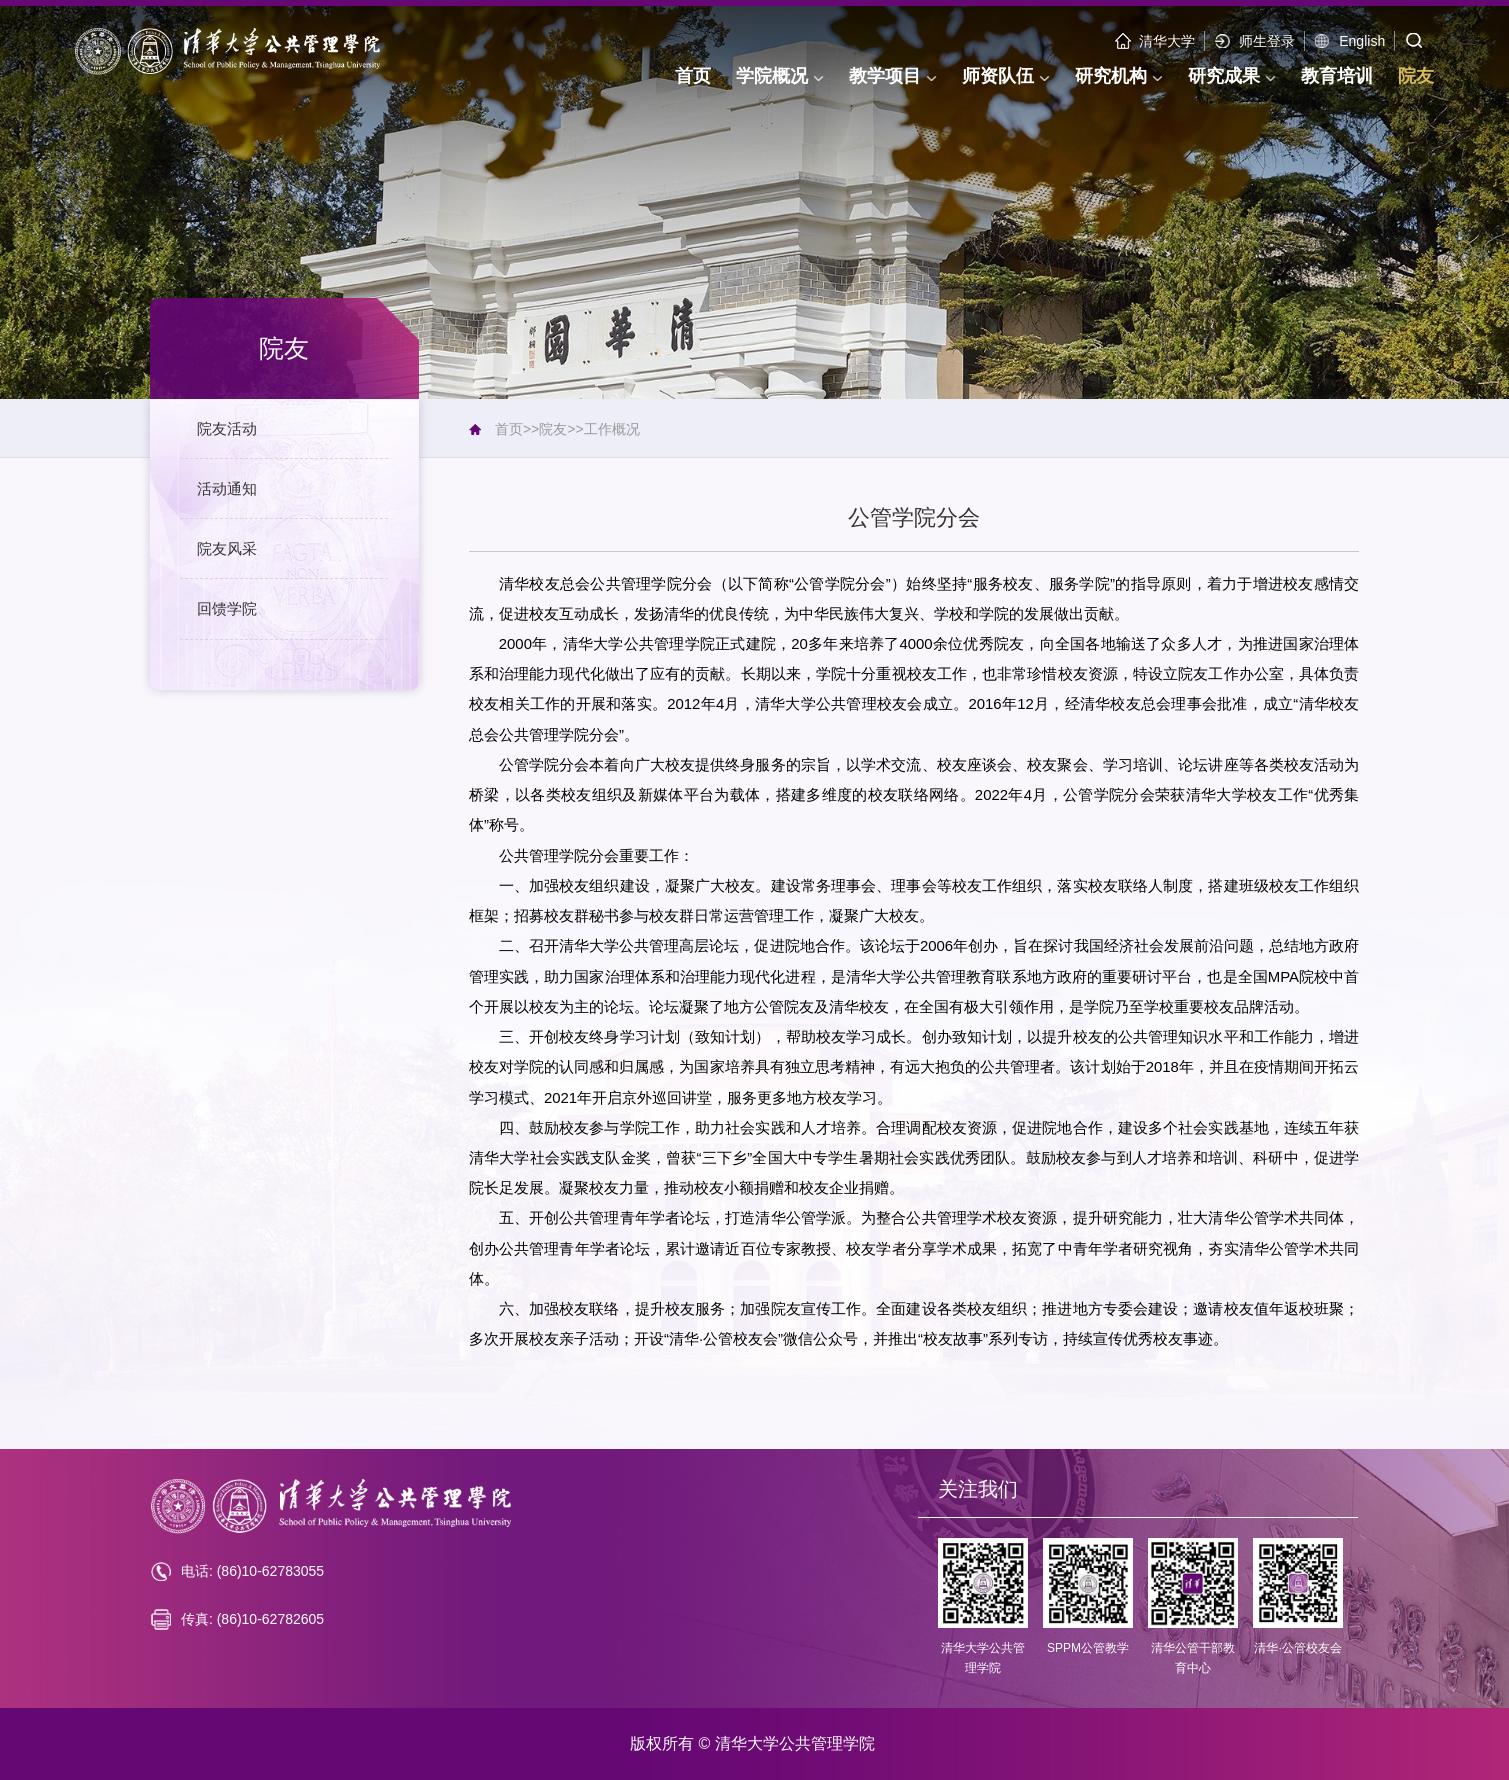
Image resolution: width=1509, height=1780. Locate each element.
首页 (509, 429)
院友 (553, 429)
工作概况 (612, 429)
